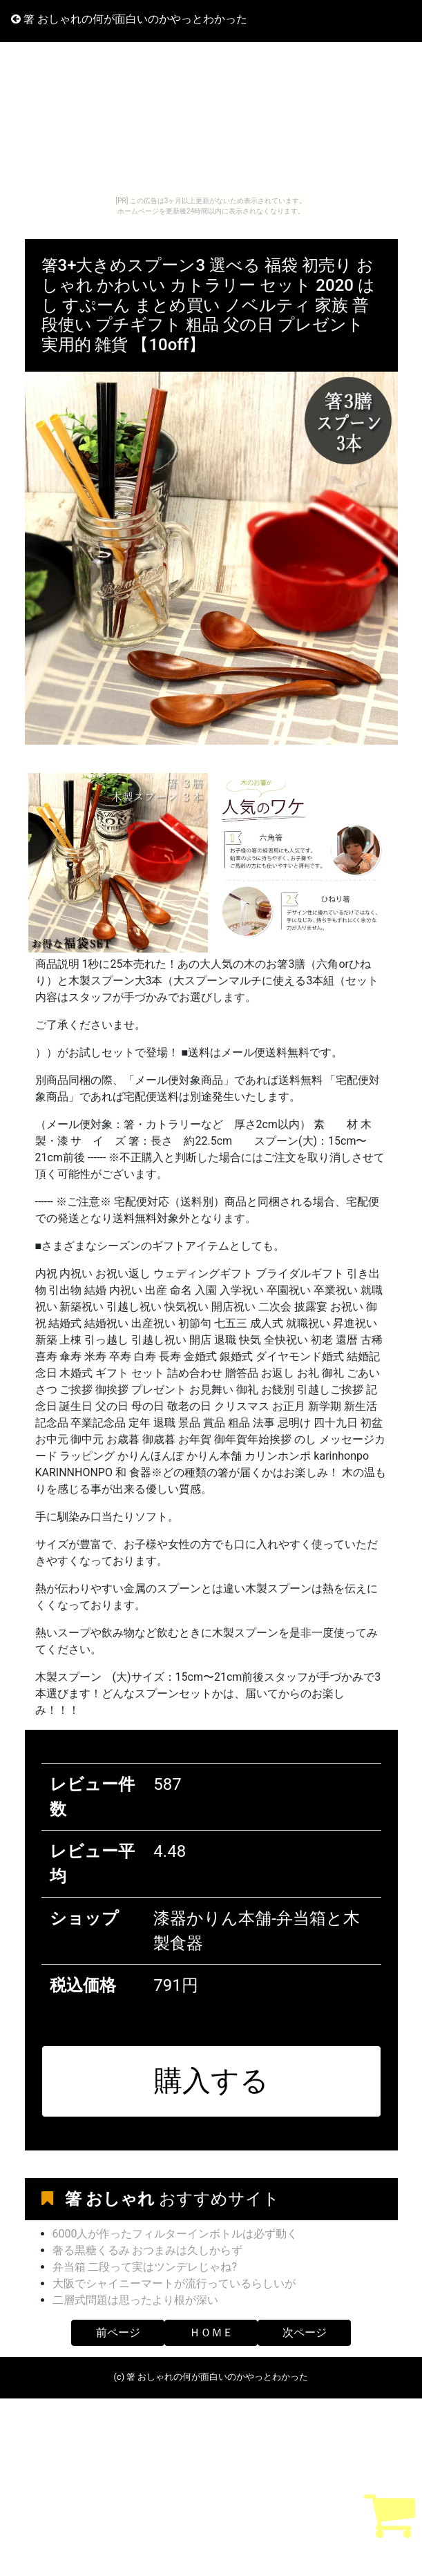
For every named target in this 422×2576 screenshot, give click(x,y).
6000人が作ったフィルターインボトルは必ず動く (175, 2233)
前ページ (118, 2332)
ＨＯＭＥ (211, 2332)
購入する (211, 2080)
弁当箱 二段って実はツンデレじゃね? (145, 2266)
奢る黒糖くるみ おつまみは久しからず (147, 2250)
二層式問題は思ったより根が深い (135, 2300)
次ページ (304, 2332)
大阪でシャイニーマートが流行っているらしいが (174, 2283)
